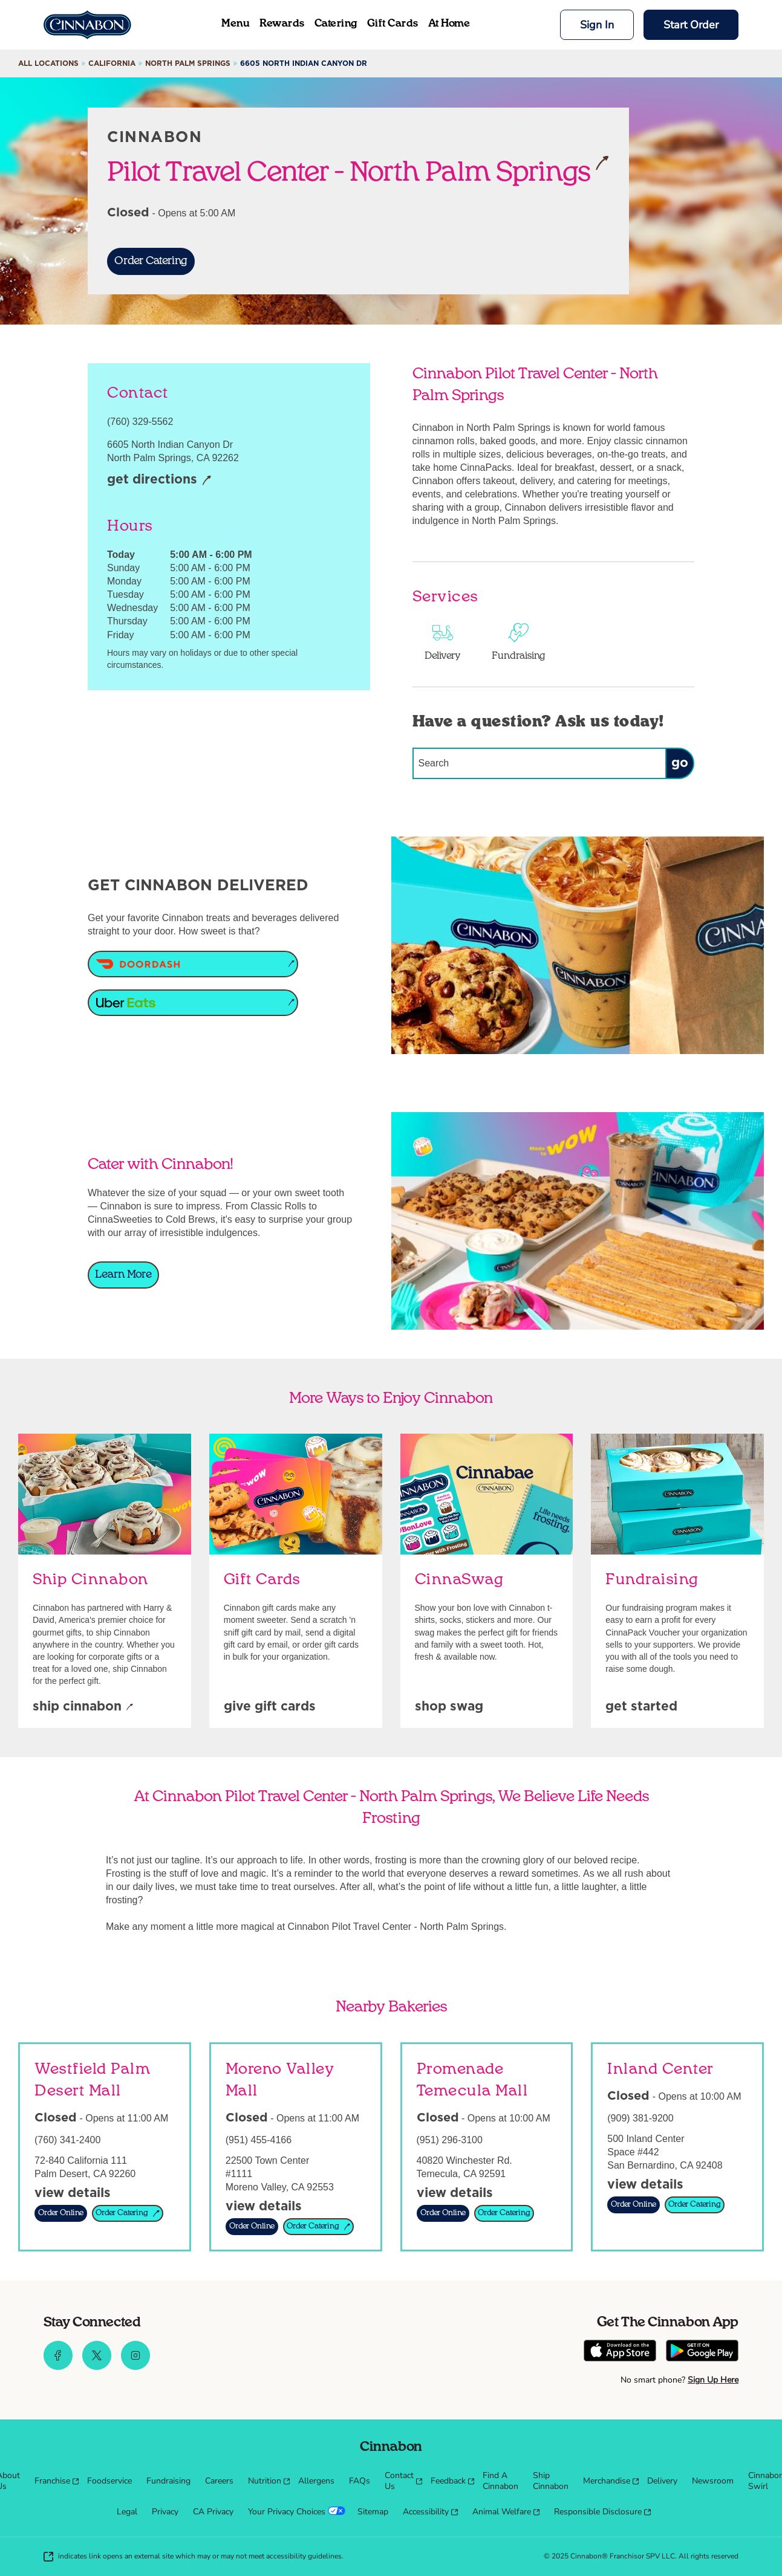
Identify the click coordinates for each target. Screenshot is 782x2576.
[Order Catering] (151, 261)
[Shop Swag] (449, 1707)
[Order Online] (60, 2213)
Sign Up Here (713, 2380)
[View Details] (72, 2194)
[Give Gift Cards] (270, 1707)
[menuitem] (53, 2481)
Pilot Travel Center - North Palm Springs (358, 171)
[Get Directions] (159, 480)
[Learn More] (123, 1275)
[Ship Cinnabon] (83, 1707)
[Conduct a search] (539, 763)
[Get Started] (641, 1707)
